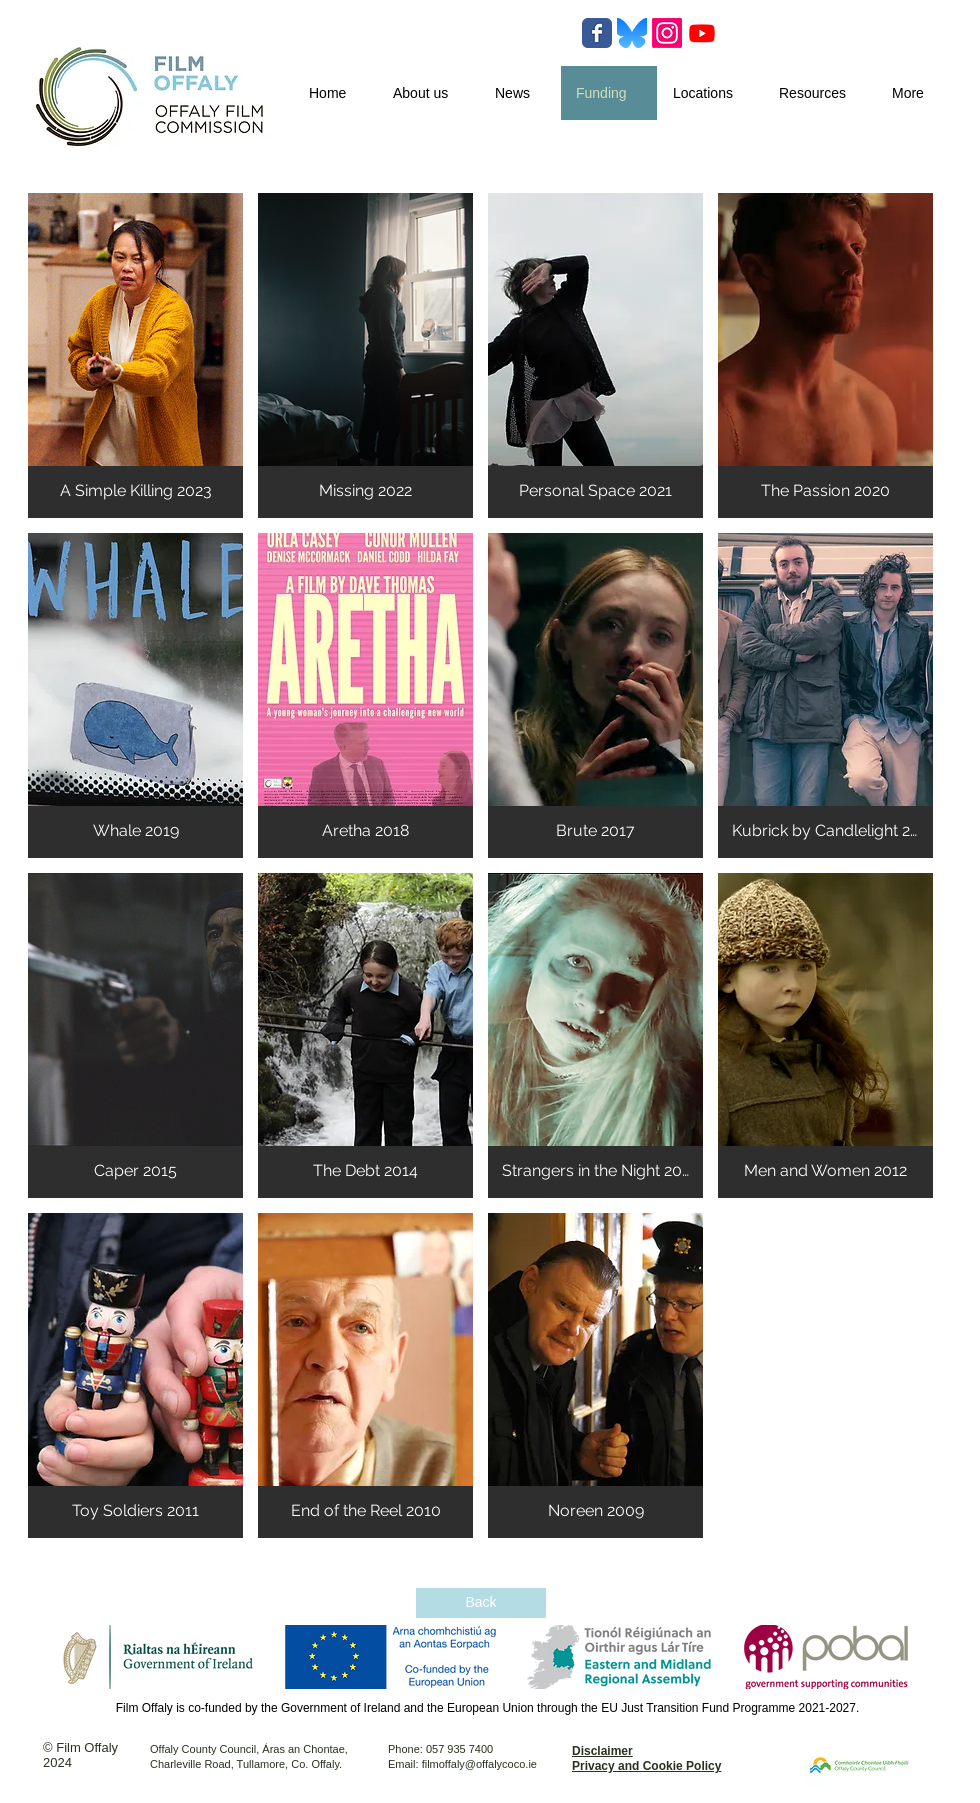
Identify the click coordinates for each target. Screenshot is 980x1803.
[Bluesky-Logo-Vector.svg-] (632, 33)
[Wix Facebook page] (597, 33)
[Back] (481, 1603)
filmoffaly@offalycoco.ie (479, 1764)
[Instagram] (667, 33)
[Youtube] (702, 33)
